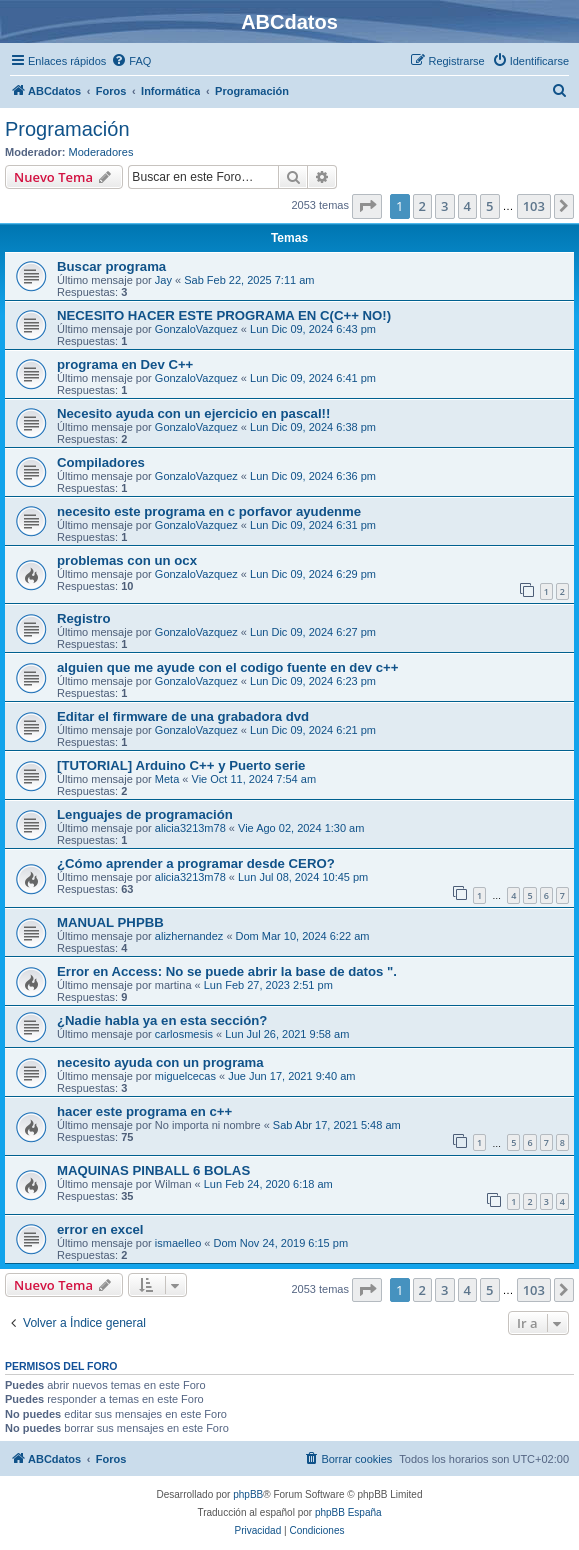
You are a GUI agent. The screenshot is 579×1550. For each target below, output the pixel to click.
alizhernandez (189, 936)
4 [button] (467, 206)
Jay (163, 280)
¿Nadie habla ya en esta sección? (162, 1020)
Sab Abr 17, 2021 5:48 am (337, 1125)
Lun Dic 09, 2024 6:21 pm (313, 730)
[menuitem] (131, 61)
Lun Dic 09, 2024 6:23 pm (313, 681)
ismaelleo (178, 1243)
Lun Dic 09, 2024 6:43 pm (313, 329)
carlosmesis (184, 1034)
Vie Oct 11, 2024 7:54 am (254, 779)
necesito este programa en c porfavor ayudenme (209, 511)
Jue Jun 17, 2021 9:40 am (291, 1076)
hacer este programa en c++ (144, 1111)
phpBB (248, 1494)
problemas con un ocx (127, 560)
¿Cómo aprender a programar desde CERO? (196, 863)
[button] (367, 206)
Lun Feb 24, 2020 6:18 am (268, 1184)
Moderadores (101, 152)
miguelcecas (185, 1076)
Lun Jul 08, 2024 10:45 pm (303, 877)
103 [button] (534, 206)
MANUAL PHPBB (110, 922)
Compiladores (101, 462)
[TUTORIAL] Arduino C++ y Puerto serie (181, 765)
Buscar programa (111, 266)
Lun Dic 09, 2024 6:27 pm (313, 632)
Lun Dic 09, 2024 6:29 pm (313, 574)
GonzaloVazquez (196, 329)
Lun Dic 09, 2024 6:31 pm (313, 525)
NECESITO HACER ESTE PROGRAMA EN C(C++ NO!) (224, 315)
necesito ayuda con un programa (160, 1062)
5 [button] (489, 206)
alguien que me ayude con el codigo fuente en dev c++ (228, 667)
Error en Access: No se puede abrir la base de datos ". (227, 971)
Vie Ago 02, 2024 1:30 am (301, 828)
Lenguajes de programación (145, 814)
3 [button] (444, 206)
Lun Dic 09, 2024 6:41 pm (313, 378)
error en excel (100, 1229)
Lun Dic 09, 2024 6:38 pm (313, 427)
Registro (84, 618)
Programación (67, 129)
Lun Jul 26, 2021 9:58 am (287, 1034)
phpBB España (348, 1512)
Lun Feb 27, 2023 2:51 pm (268, 985)
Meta (167, 779)
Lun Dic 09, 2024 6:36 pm (313, 476)
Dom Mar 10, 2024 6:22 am (303, 936)
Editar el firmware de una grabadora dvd (183, 716)
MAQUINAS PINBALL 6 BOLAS (153, 1170)
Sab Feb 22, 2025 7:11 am (249, 280)
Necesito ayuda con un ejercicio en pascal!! (193, 413)
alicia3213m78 (190, 828)
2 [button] (422, 206)
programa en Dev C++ (125, 364)
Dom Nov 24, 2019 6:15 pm (281, 1243)
